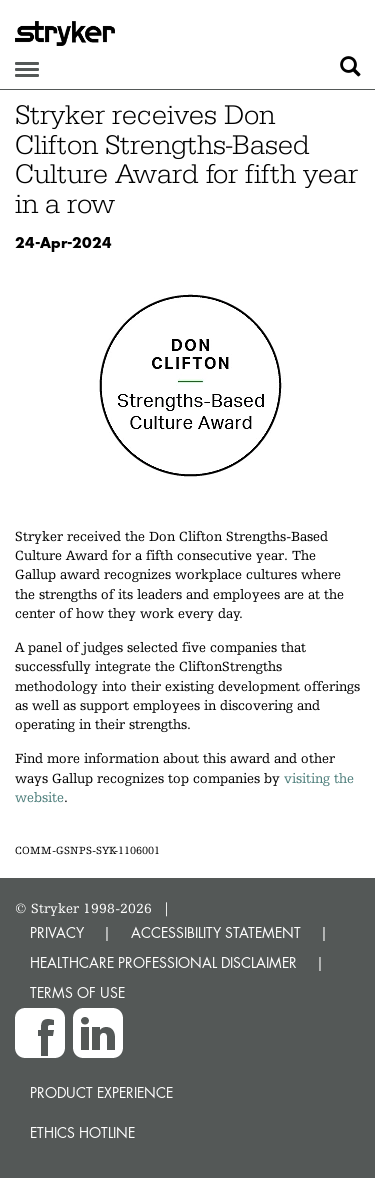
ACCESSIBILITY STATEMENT (216, 932)
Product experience (101, 1092)
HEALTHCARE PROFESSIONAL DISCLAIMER (163, 962)
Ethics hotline (82, 1132)
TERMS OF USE (77, 992)
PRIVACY (57, 932)
